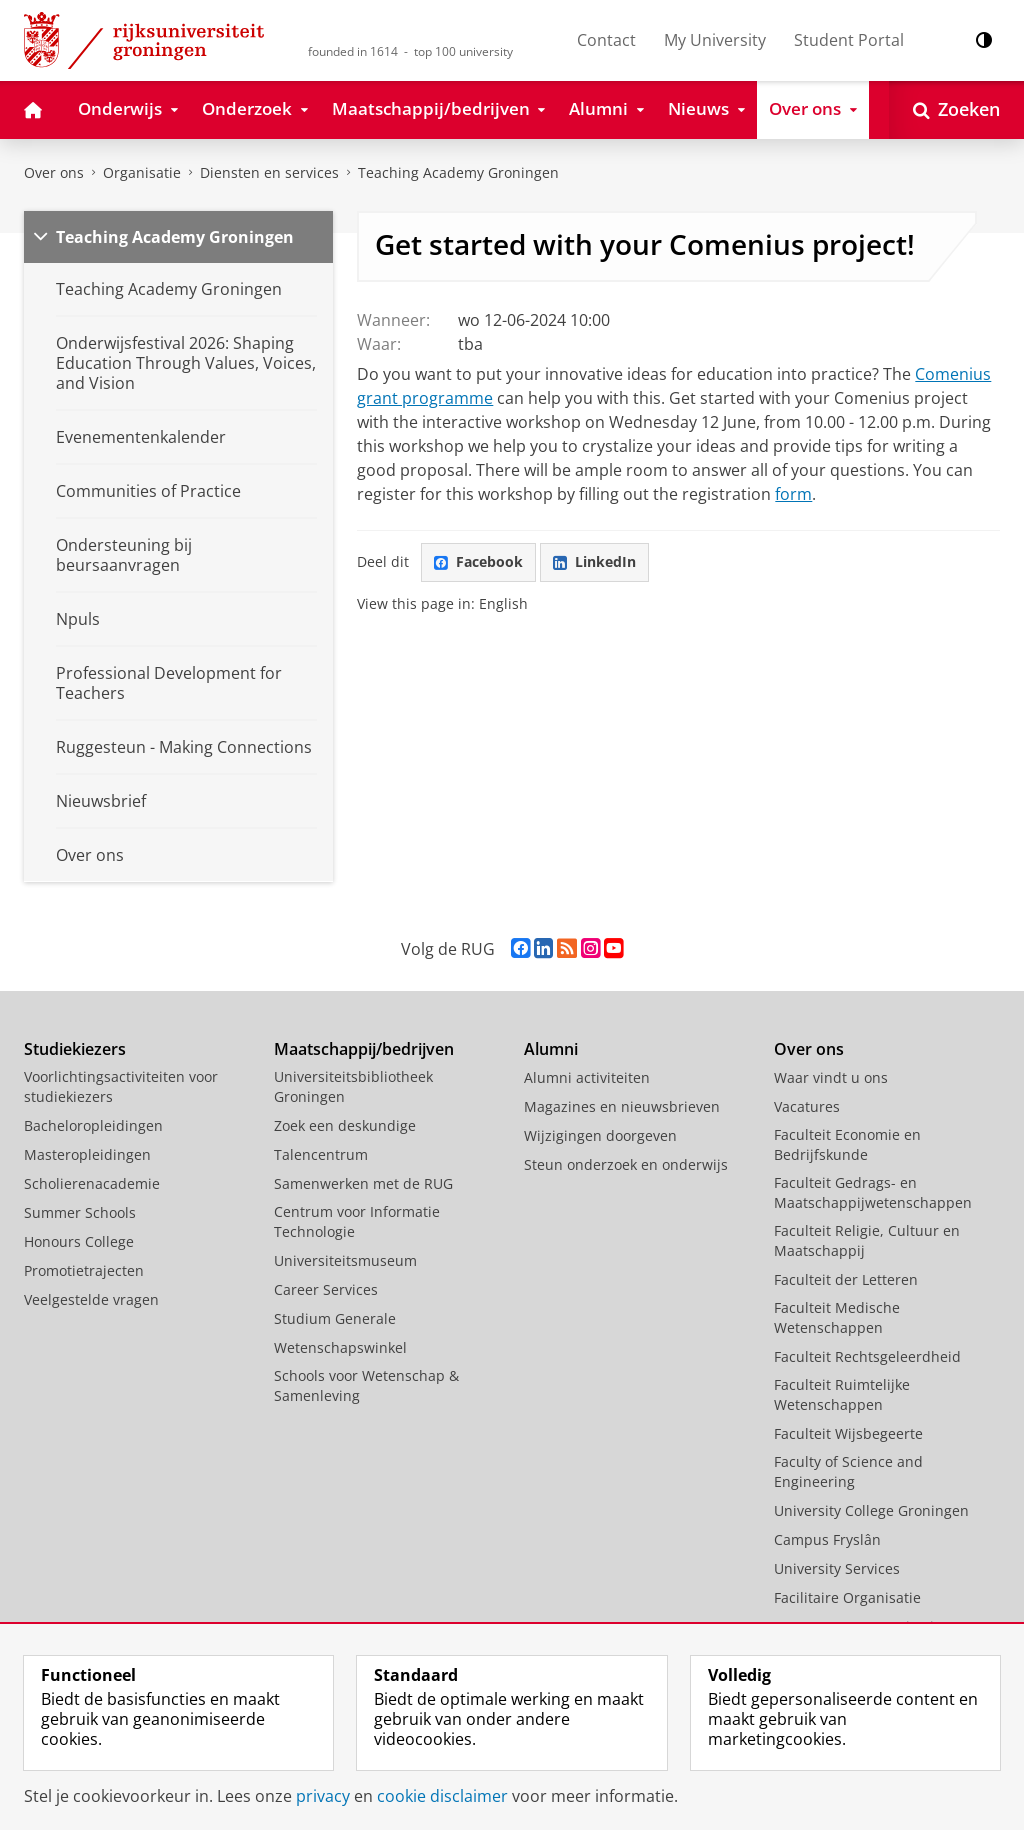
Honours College (79, 1241)
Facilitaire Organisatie (847, 1597)
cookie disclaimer (442, 1796)
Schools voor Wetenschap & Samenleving (366, 1385)
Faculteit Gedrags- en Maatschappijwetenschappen (873, 1192)
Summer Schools (80, 1212)
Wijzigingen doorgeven (600, 1135)
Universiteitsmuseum (345, 1260)
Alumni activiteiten (587, 1077)
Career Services (326, 1289)
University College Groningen (871, 1510)
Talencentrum (321, 1154)
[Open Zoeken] (956, 110)
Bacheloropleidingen (93, 1125)
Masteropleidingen (87, 1154)
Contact (606, 40)
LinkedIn (594, 561)
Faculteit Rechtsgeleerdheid (867, 1356)
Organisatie (142, 172)
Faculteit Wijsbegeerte (848, 1433)
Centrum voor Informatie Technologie (357, 1221)
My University (715, 40)
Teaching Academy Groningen (458, 172)
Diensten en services (269, 172)
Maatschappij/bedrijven (364, 1049)
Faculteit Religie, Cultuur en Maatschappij (867, 1240)
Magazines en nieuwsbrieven (622, 1106)
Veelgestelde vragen (91, 1299)
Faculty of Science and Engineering (848, 1471)
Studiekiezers (75, 1049)
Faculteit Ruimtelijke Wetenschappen (842, 1394)
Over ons (54, 172)
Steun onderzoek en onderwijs (626, 1164)
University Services (837, 1568)
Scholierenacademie (92, 1183)
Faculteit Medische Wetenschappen (837, 1317)
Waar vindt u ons (831, 1077)
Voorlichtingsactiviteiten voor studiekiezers (121, 1086)
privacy (323, 1796)
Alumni (551, 1049)
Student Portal (849, 40)
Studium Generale (335, 1318)
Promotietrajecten (84, 1270)
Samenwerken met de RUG (363, 1183)
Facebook (478, 561)
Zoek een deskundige (345, 1125)
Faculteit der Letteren (846, 1279)
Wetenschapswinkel (340, 1347)
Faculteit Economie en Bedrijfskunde (847, 1144)
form (793, 494)
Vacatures (807, 1106)
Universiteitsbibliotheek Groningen (353, 1086)
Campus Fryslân (827, 1539)
